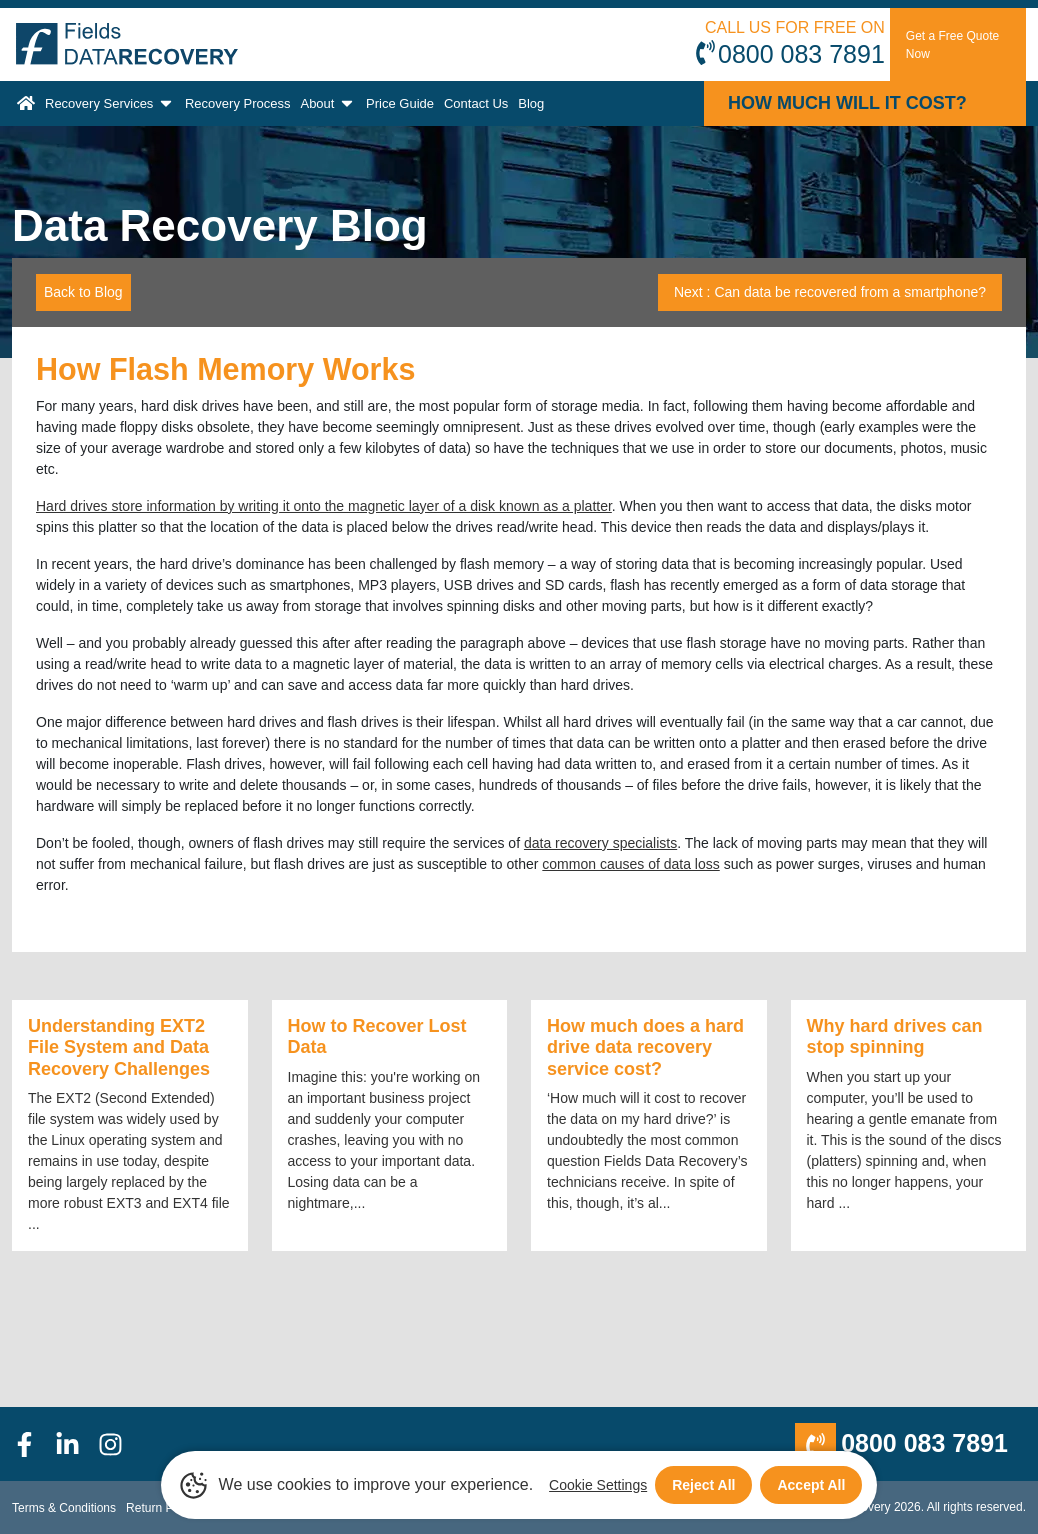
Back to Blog (83, 292)
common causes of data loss (630, 864)
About (328, 103)
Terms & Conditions (64, 1508)
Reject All (703, 1485)
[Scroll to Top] (6, 1533)
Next (830, 292)
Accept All (811, 1485)
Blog (531, 103)
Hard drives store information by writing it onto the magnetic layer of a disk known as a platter (324, 506)
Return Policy (161, 1508)
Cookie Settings (598, 1485)
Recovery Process (237, 103)
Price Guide (400, 103)
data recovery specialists (600, 843)
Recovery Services (110, 103)
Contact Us (476, 103)
